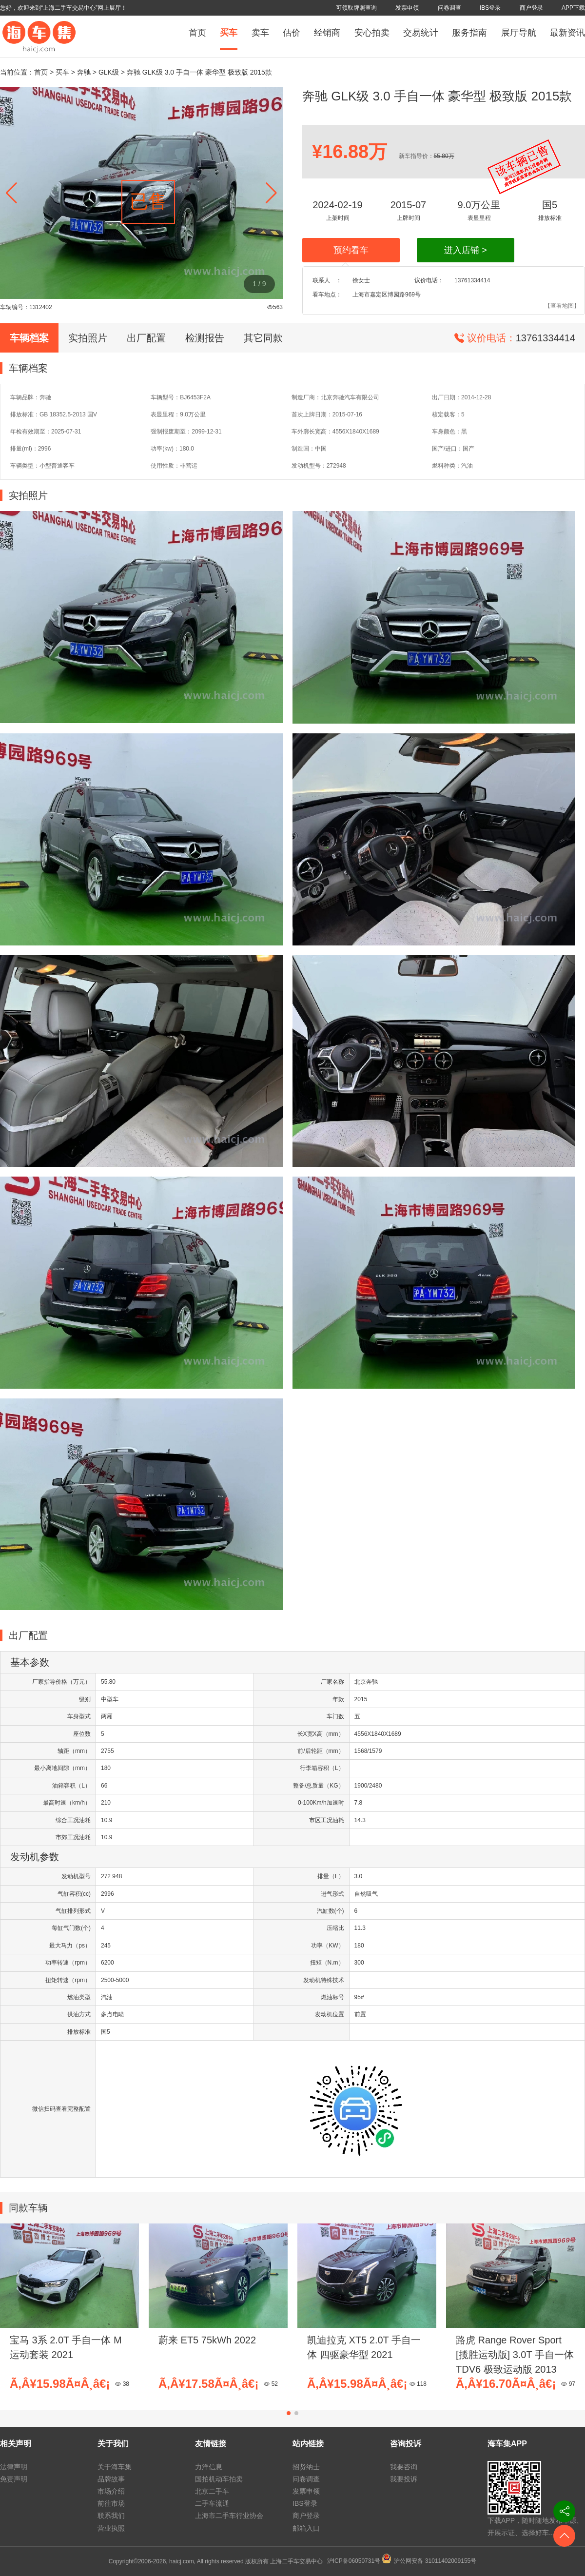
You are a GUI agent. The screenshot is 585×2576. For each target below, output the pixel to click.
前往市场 (111, 2503)
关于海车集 (115, 2467)
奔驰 (84, 72)
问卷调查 (449, 7)
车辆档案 (29, 338)
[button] (271, 193)
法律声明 (13, 2467)
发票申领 (407, 7)
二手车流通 (212, 2503)
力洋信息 (208, 2467)
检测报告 (204, 338)
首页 (197, 33)
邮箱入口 (306, 2528)
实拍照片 (87, 338)
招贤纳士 (306, 2467)
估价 (291, 33)
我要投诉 (403, 2479)
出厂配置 (146, 338)
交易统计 (420, 33)
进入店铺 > (465, 250)
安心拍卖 (372, 33)
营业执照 (111, 2528)
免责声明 (13, 2479)
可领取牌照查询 (356, 7)
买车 (228, 33)
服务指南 (469, 33)
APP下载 (573, 7)
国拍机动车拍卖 (219, 2479)
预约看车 (351, 250)
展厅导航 (518, 33)
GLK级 (108, 72)
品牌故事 (111, 2479)
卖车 (260, 33)
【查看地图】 (562, 305)
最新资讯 (567, 33)
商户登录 (531, 7)
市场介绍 (111, 2491)
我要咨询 (403, 2467)
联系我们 (111, 2515)
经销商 (327, 33)
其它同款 (263, 338)
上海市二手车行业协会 (229, 2515)
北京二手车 (212, 2491)
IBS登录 (490, 7)
